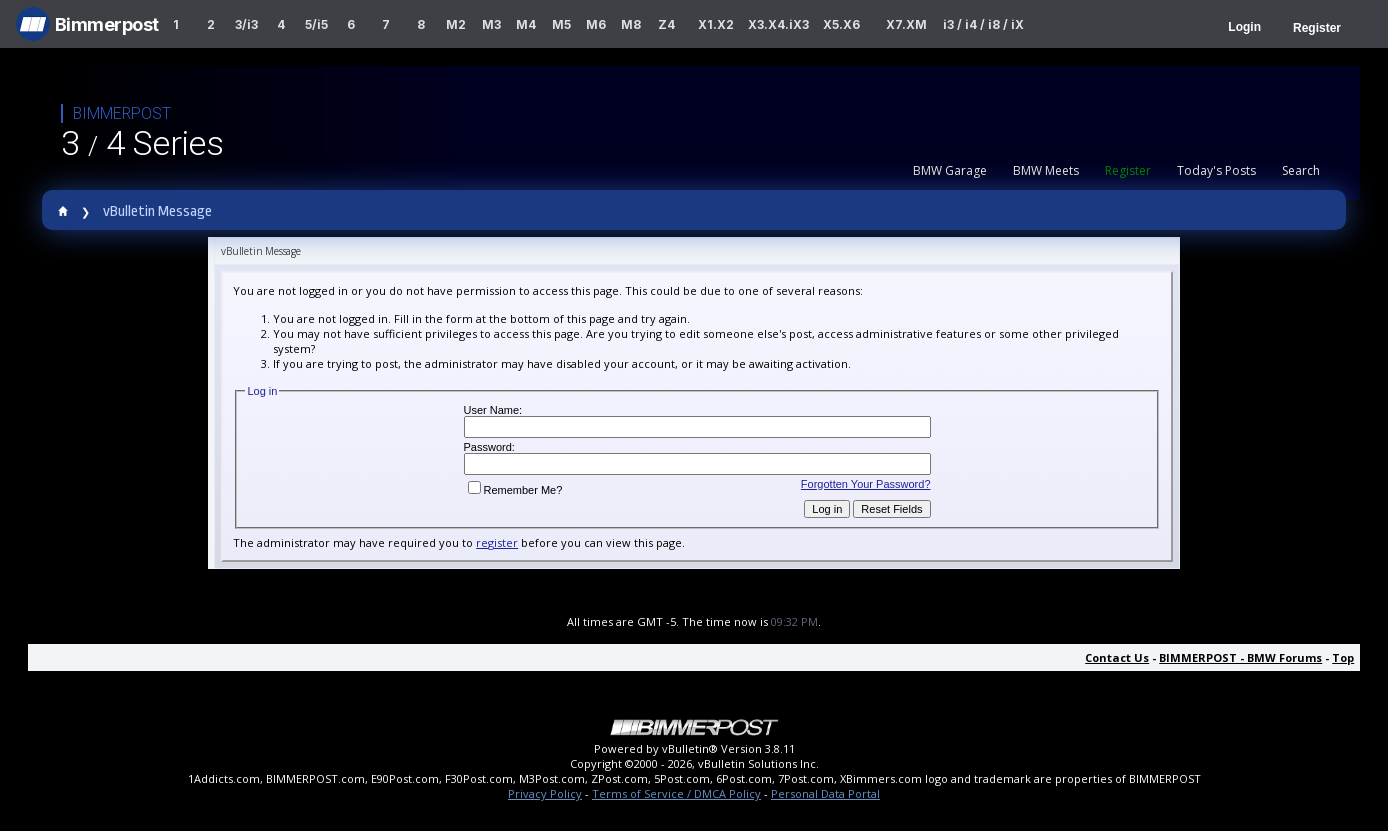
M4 (526, 24)
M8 (631, 24)
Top (1343, 657)
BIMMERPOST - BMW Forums (1240, 657)
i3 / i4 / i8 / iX (983, 24)
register (497, 542)
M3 (491, 24)
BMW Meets (1046, 170)
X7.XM (906, 24)
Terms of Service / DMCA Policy (676, 793)
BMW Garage (950, 170)
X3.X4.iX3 (779, 24)
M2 (456, 24)
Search (1301, 170)
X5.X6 (841, 24)
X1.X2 (716, 24)
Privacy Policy (545, 793)
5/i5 (316, 24)
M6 (596, 24)
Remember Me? (515, 490)
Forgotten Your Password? (866, 484)
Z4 (666, 24)
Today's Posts (1216, 170)
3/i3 (246, 24)
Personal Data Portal (825, 793)
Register (1317, 28)
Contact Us (1117, 657)
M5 (561, 24)
